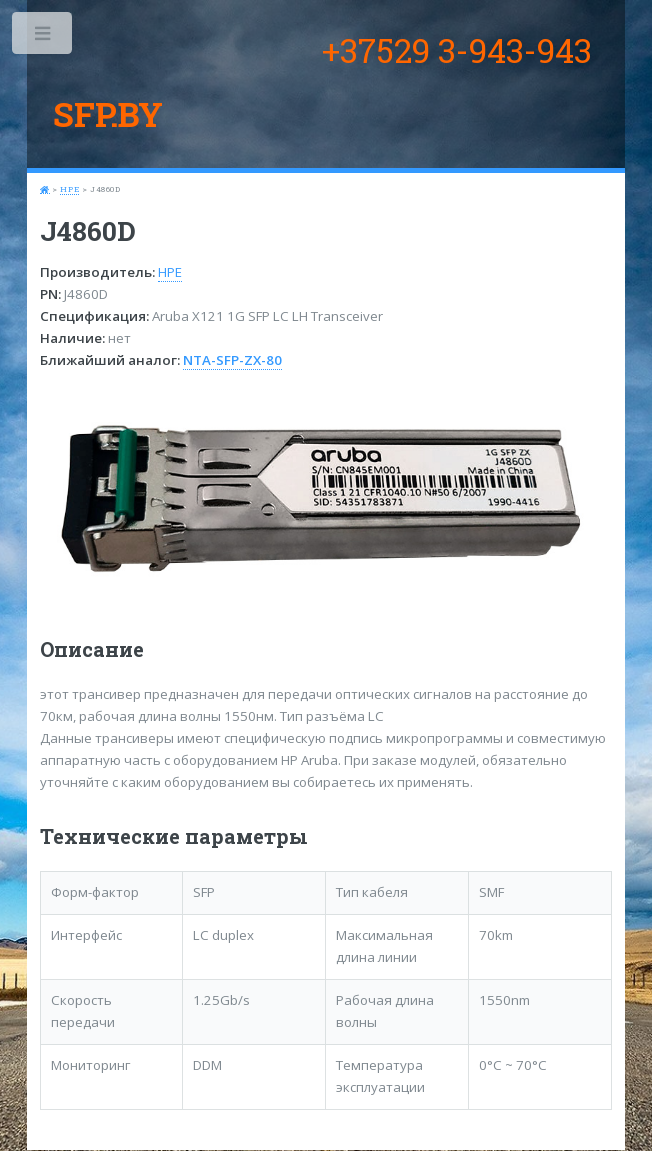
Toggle (43, 37)
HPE (69, 189)
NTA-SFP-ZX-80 (232, 360)
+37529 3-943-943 (457, 50)
